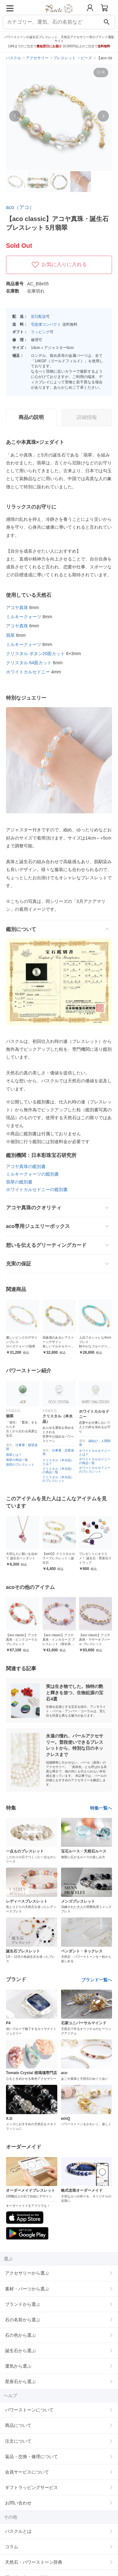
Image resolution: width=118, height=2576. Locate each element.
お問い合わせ (18, 2502)
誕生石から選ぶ (20, 2350)
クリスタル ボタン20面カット (35, 653)
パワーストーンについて (29, 2409)
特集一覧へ (101, 1808)
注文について (18, 2441)
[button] (14, 116)
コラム (11, 2546)
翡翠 (10, 635)
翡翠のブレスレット (24, 1465)
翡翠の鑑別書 (19, 1181)
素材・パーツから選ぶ (27, 2288)
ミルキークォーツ (23, 616)
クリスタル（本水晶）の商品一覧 (62, 1470)
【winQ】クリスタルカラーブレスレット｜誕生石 (63, 1558)
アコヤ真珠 (17, 607)
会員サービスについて (27, 2471)
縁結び (97, 1441)
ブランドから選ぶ (22, 2304)
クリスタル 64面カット (29, 662)
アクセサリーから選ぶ (27, 2273)
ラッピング (40, 332)
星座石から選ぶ (20, 2381)
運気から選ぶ (18, 2366)
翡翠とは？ (18, 1455)
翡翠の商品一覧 (21, 1460)
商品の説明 (31, 417)
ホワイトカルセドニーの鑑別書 (37, 1189)
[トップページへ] (59, 15)
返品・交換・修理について (31, 2456)
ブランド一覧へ (96, 1979)
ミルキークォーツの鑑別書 (32, 1174)
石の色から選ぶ (20, 2335)
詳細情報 (87, 417)
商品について (18, 2425)
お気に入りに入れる (59, 265)
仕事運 (24, 1445)
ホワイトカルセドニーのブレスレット (99, 1470)
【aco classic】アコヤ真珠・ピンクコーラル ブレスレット (34, 1639)
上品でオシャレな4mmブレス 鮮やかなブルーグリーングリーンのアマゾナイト (95, 1346)
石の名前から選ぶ (22, 2319)
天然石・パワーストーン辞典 (33, 2562)
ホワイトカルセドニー (28, 671)
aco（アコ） (20, 207)
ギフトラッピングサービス (31, 2487)
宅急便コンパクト (46, 324)
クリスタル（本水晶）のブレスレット (62, 1479)
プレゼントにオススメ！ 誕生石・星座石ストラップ (99, 1558)
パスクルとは (18, 2531)
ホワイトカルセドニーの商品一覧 (99, 1461)
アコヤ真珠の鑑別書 (26, 1166)
